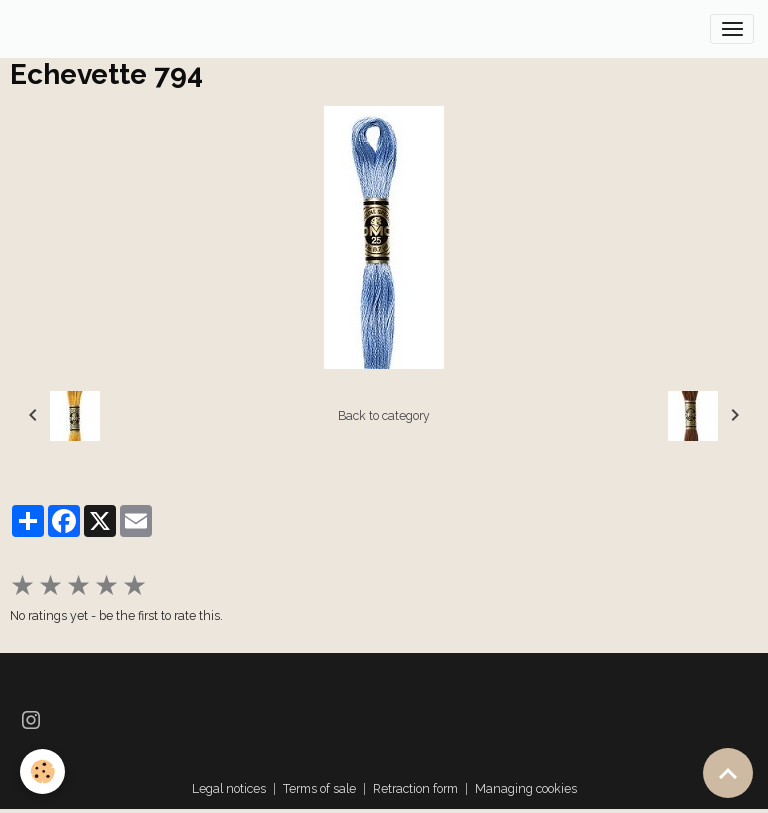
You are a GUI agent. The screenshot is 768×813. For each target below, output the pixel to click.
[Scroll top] (728, 773)
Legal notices (229, 788)
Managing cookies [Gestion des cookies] (526, 788)
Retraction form (415, 788)
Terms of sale (319, 788)
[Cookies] (42, 771)
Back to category (384, 415)
